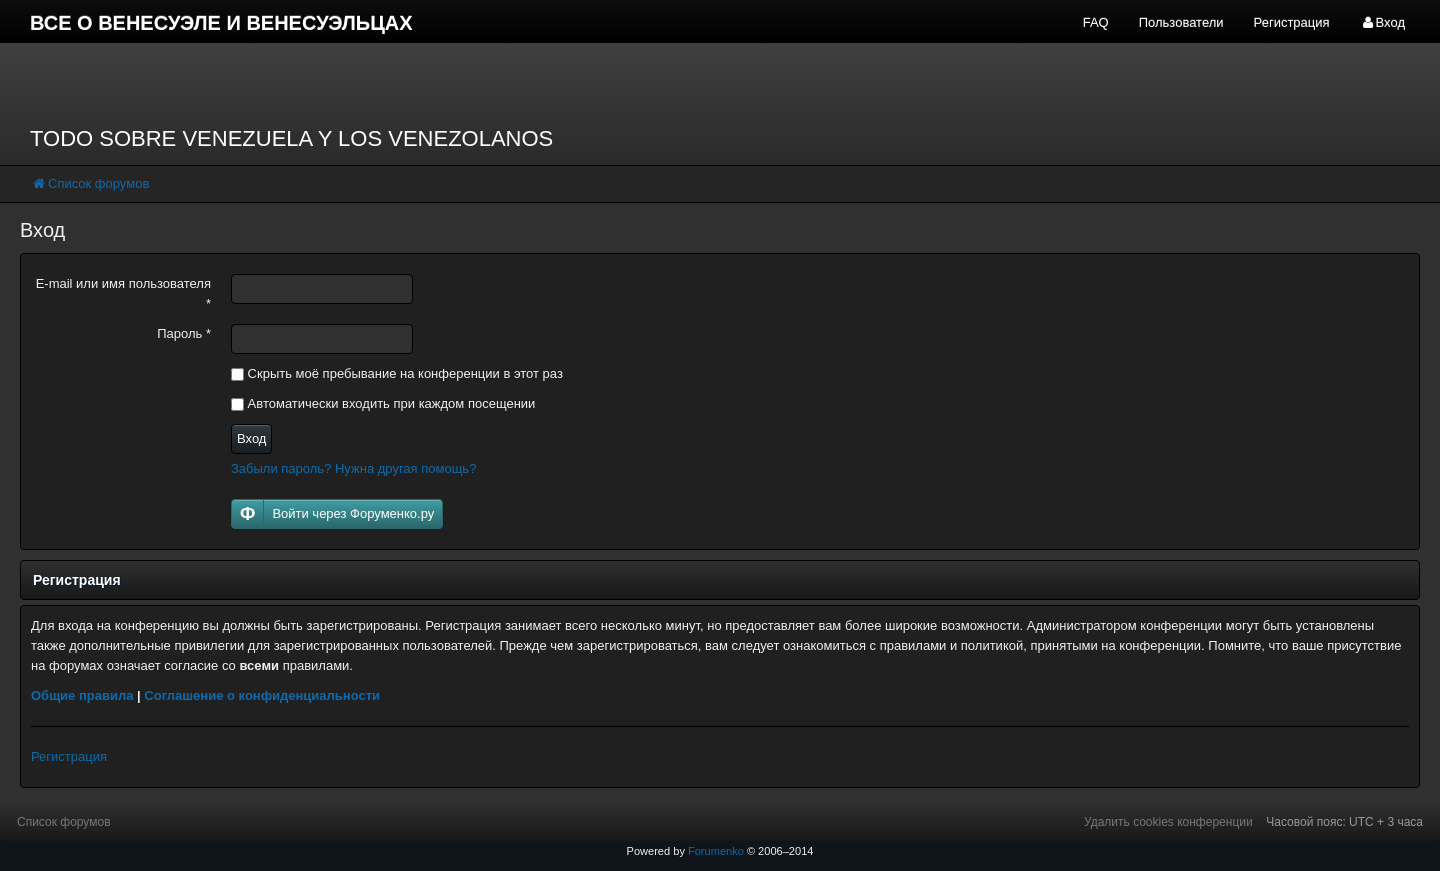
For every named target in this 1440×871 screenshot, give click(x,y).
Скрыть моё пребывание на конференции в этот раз (397, 373)
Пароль (184, 333)
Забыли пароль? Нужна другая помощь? (353, 468)
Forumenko (716, 851)
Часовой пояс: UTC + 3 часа (1344, 822)
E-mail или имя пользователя (123, 293)
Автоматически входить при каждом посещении (383, 403)
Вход (251, 438)
